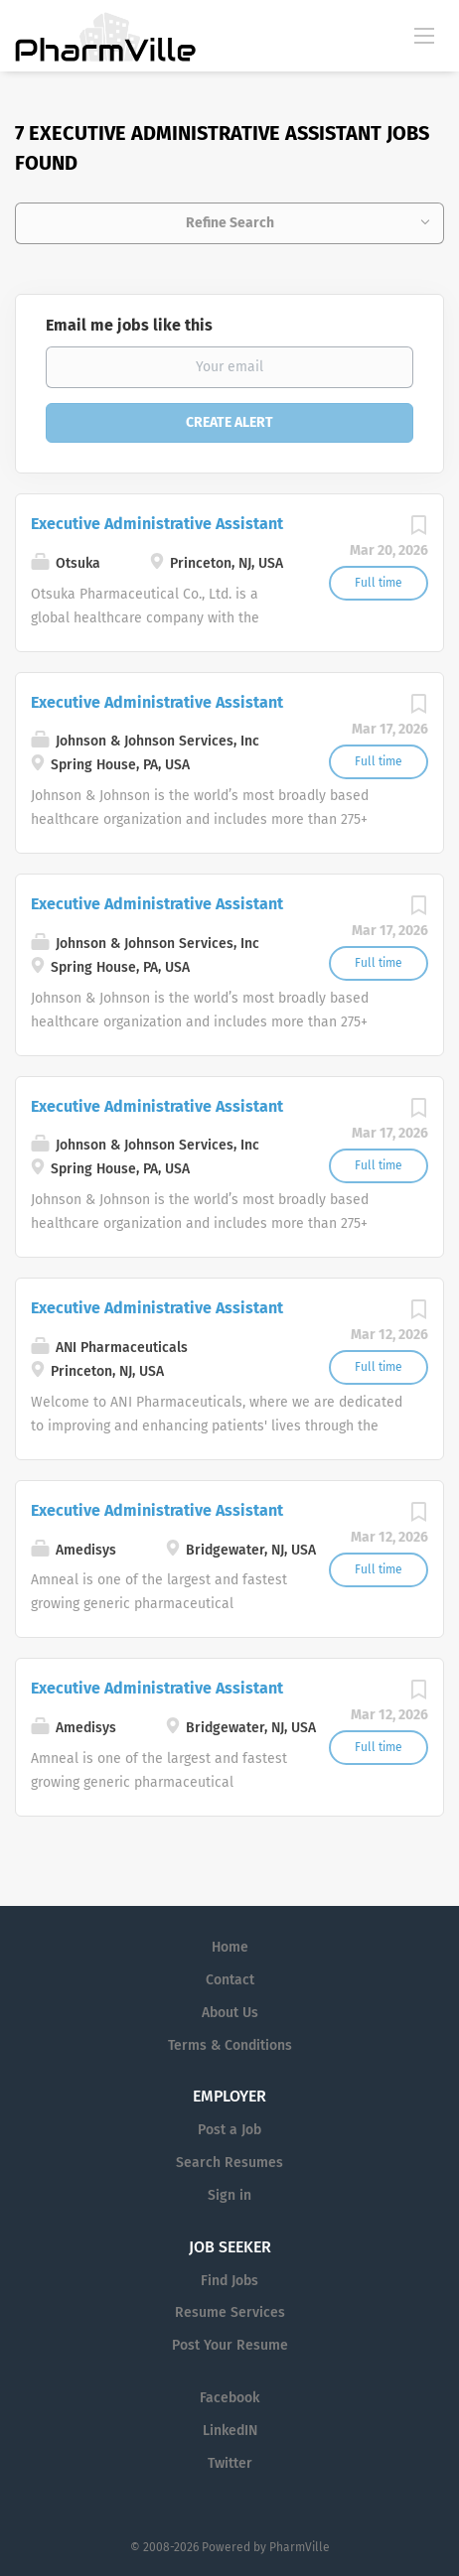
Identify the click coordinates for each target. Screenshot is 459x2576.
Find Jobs (229, 2280)
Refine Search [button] (230, 222)
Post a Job (229, 2129)
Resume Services (230, 2312)
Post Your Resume (230, 2345)
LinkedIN (230, 2430)
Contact (230, 1979)
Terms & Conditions (230, 2045)
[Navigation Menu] (424, 35)
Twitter (230, 2463)
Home (230, 1947)
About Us (230, 2012)
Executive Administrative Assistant (157, 523)
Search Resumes (229, 2162)
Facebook (229, 2397)
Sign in (229, 2195)
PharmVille (299, 2547)
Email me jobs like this (129, 325)
